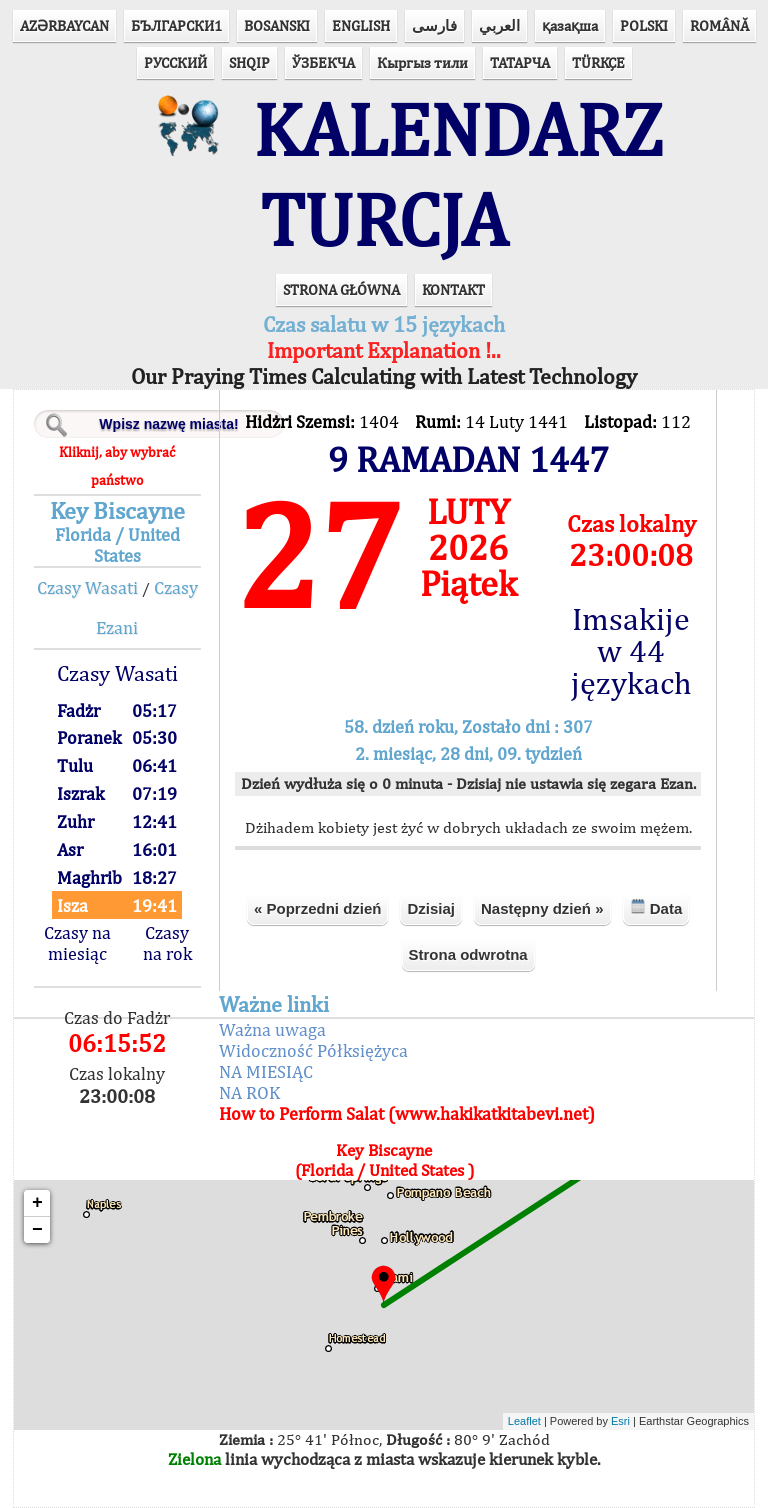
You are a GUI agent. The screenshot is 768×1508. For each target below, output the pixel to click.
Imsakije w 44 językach (631, 651)
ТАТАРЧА (520, 62)
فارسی (434, 25)
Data (656, 907)
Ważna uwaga (272, 1029)
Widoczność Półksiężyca (313, 1050)
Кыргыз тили (422, 62)
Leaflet (524, 1421)
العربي (499, 25)
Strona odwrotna (468, 954)
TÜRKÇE (598, 62)
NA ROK (249, 1092)
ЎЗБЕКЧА (323, 62)
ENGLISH (361, 25)
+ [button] (37, 1203)
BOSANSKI (277, 25)
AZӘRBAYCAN (64, 25)
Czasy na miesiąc (77, 943)
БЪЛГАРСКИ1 (176, 25)
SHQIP (249, 62)
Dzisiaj (431, 908)
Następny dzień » (542, 908)
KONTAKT (453, 289)
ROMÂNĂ (719, 25)
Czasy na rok (167, 943)
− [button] (37, 1230)
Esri (620, 1421)
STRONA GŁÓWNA (341, 289)
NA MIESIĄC (266, 1071)
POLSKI (644, 25)
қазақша (570, 25)
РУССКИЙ (175, 62)
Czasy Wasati (87, 587)
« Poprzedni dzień (318, 908)
